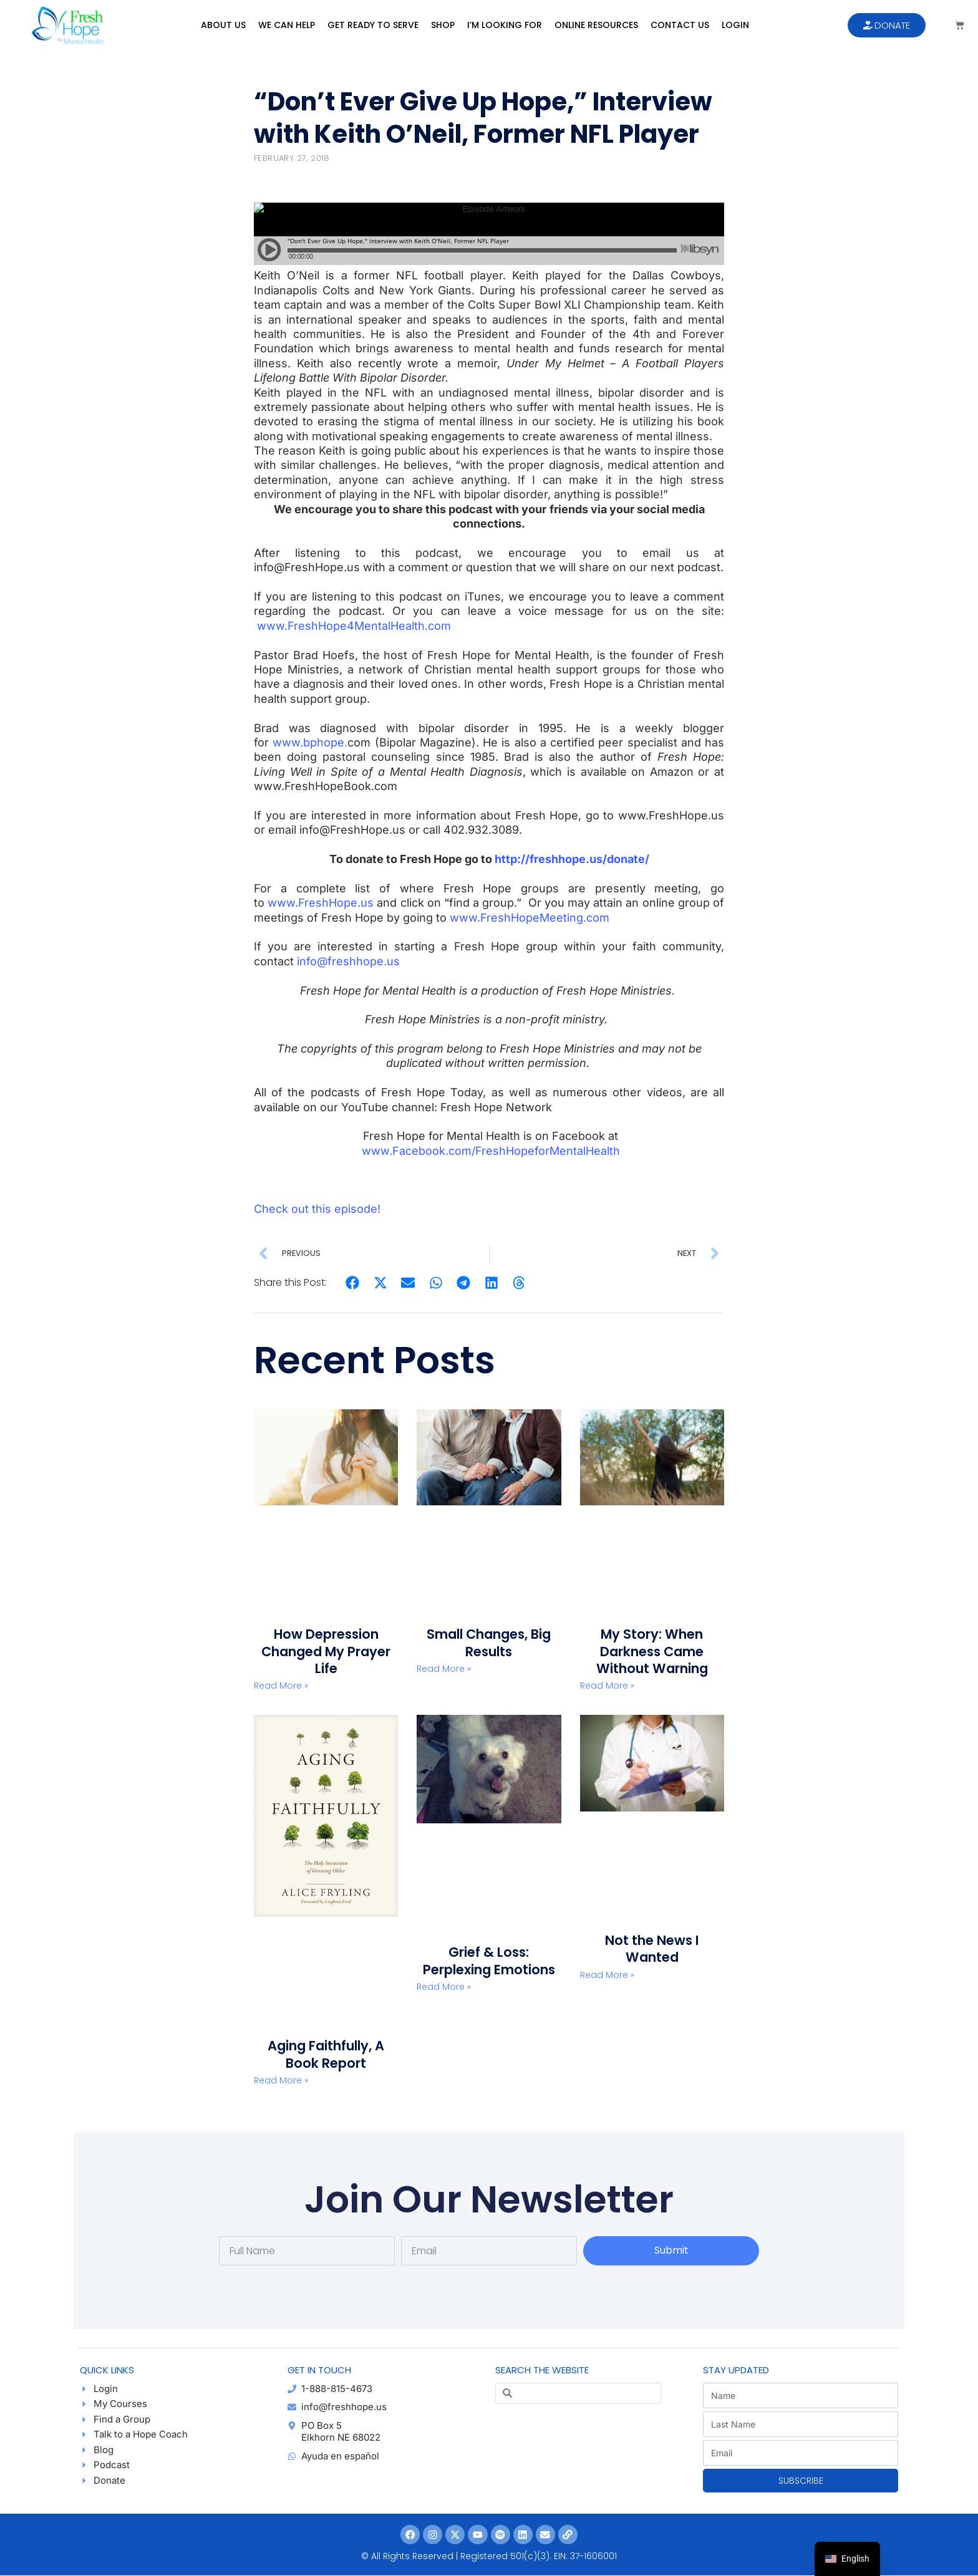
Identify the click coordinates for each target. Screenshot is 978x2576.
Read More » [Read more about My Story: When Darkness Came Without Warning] (607, 1685)
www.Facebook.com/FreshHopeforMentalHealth (491, 1150)
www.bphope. (310, 742)
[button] (353, 1283)
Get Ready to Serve (373, 25)
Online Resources (596, 25)
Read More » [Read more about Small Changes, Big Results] (444, 1668)
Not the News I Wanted (652, 1948)
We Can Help (286, 25)
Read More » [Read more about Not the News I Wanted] (607, 1975)
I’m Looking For (504, 25)
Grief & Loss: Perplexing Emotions (489, 1960)
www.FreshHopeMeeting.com (529, 917)
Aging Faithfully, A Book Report (326, 2054)
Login (735, 25)
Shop (443, 25)
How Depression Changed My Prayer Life (325, 1651)
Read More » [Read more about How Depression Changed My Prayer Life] (281, 1685)
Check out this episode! (317, 1208)
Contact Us (680, 25)
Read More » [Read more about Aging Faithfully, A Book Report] (281, 2080)
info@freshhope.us (348, 961)
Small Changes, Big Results (489, 1642)
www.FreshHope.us (321, 902)
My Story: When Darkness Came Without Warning (652, 1651)
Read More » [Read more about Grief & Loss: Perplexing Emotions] (444, 1986)
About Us (223, 25)
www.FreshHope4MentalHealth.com (354, 625)
